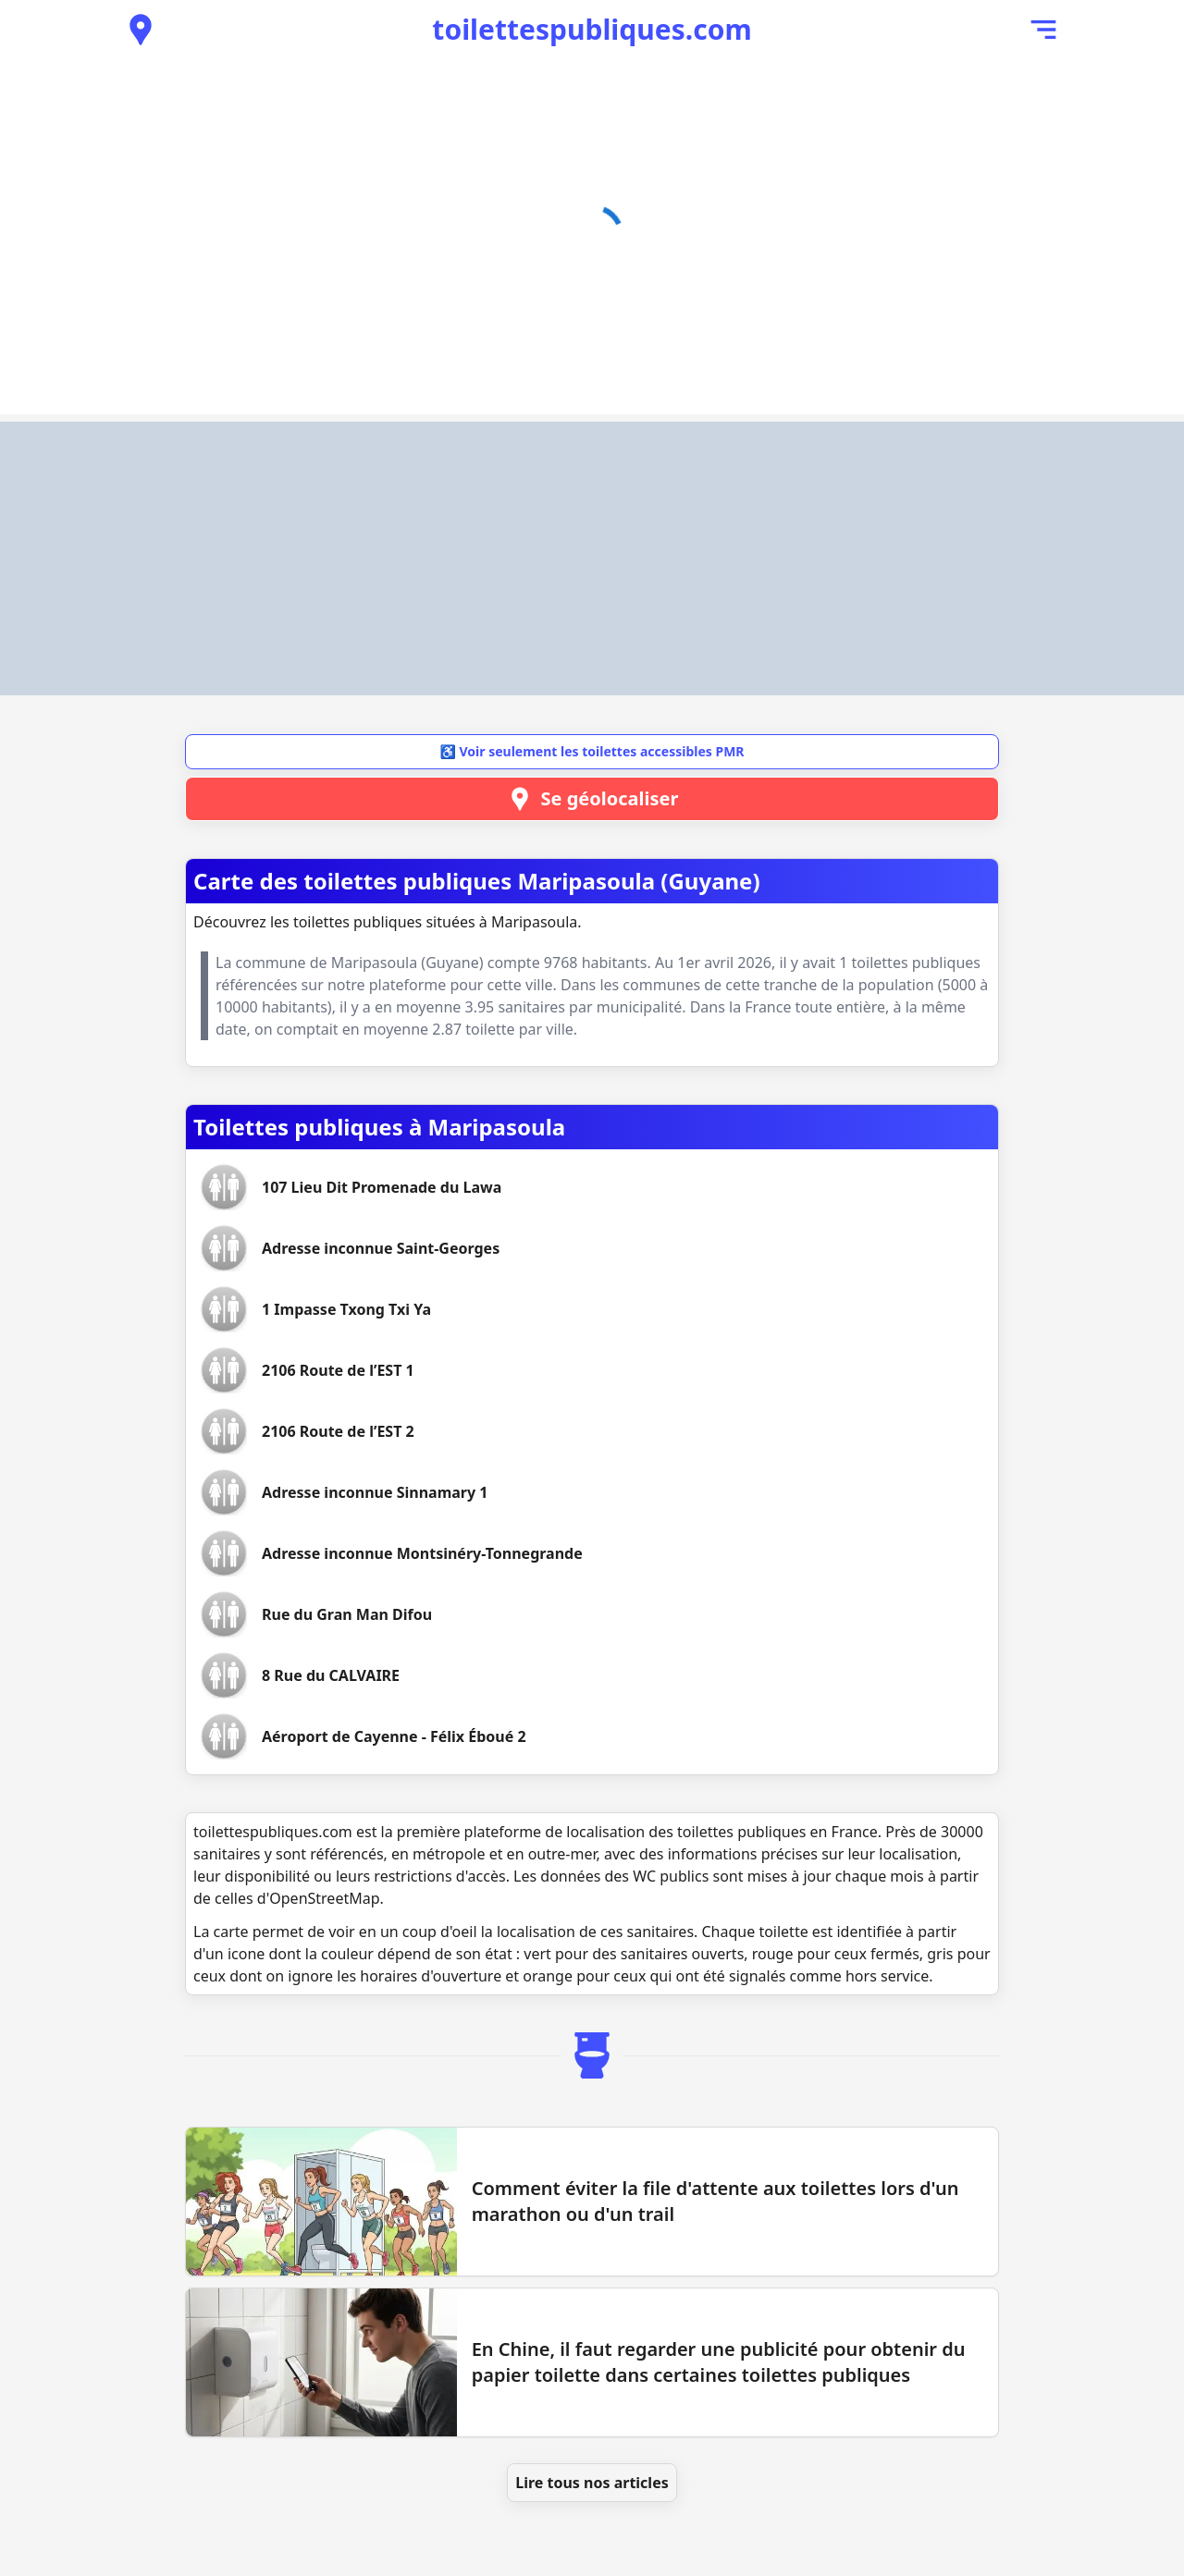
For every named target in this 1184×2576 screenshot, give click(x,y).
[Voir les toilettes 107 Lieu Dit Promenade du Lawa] (381, 1187)
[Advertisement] (592, 558)
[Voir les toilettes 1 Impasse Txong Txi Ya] (346, 1309)
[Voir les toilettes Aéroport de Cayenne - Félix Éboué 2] (394, 1736)
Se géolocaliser (592, 799)
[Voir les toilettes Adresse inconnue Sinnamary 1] (374, 1492)
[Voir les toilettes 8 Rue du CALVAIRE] (330, 1675)
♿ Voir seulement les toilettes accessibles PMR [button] (591, 751)
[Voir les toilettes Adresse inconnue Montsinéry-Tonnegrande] (422, 1553)
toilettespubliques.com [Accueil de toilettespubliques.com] (591, 29)
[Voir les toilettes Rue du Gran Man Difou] (346, 1614)
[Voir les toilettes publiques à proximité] (140, 29)
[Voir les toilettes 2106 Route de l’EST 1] (338, 1370)
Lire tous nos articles (591, 2482)
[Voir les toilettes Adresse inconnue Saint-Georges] (380, 1248)
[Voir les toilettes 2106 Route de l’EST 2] (338, 1431)
